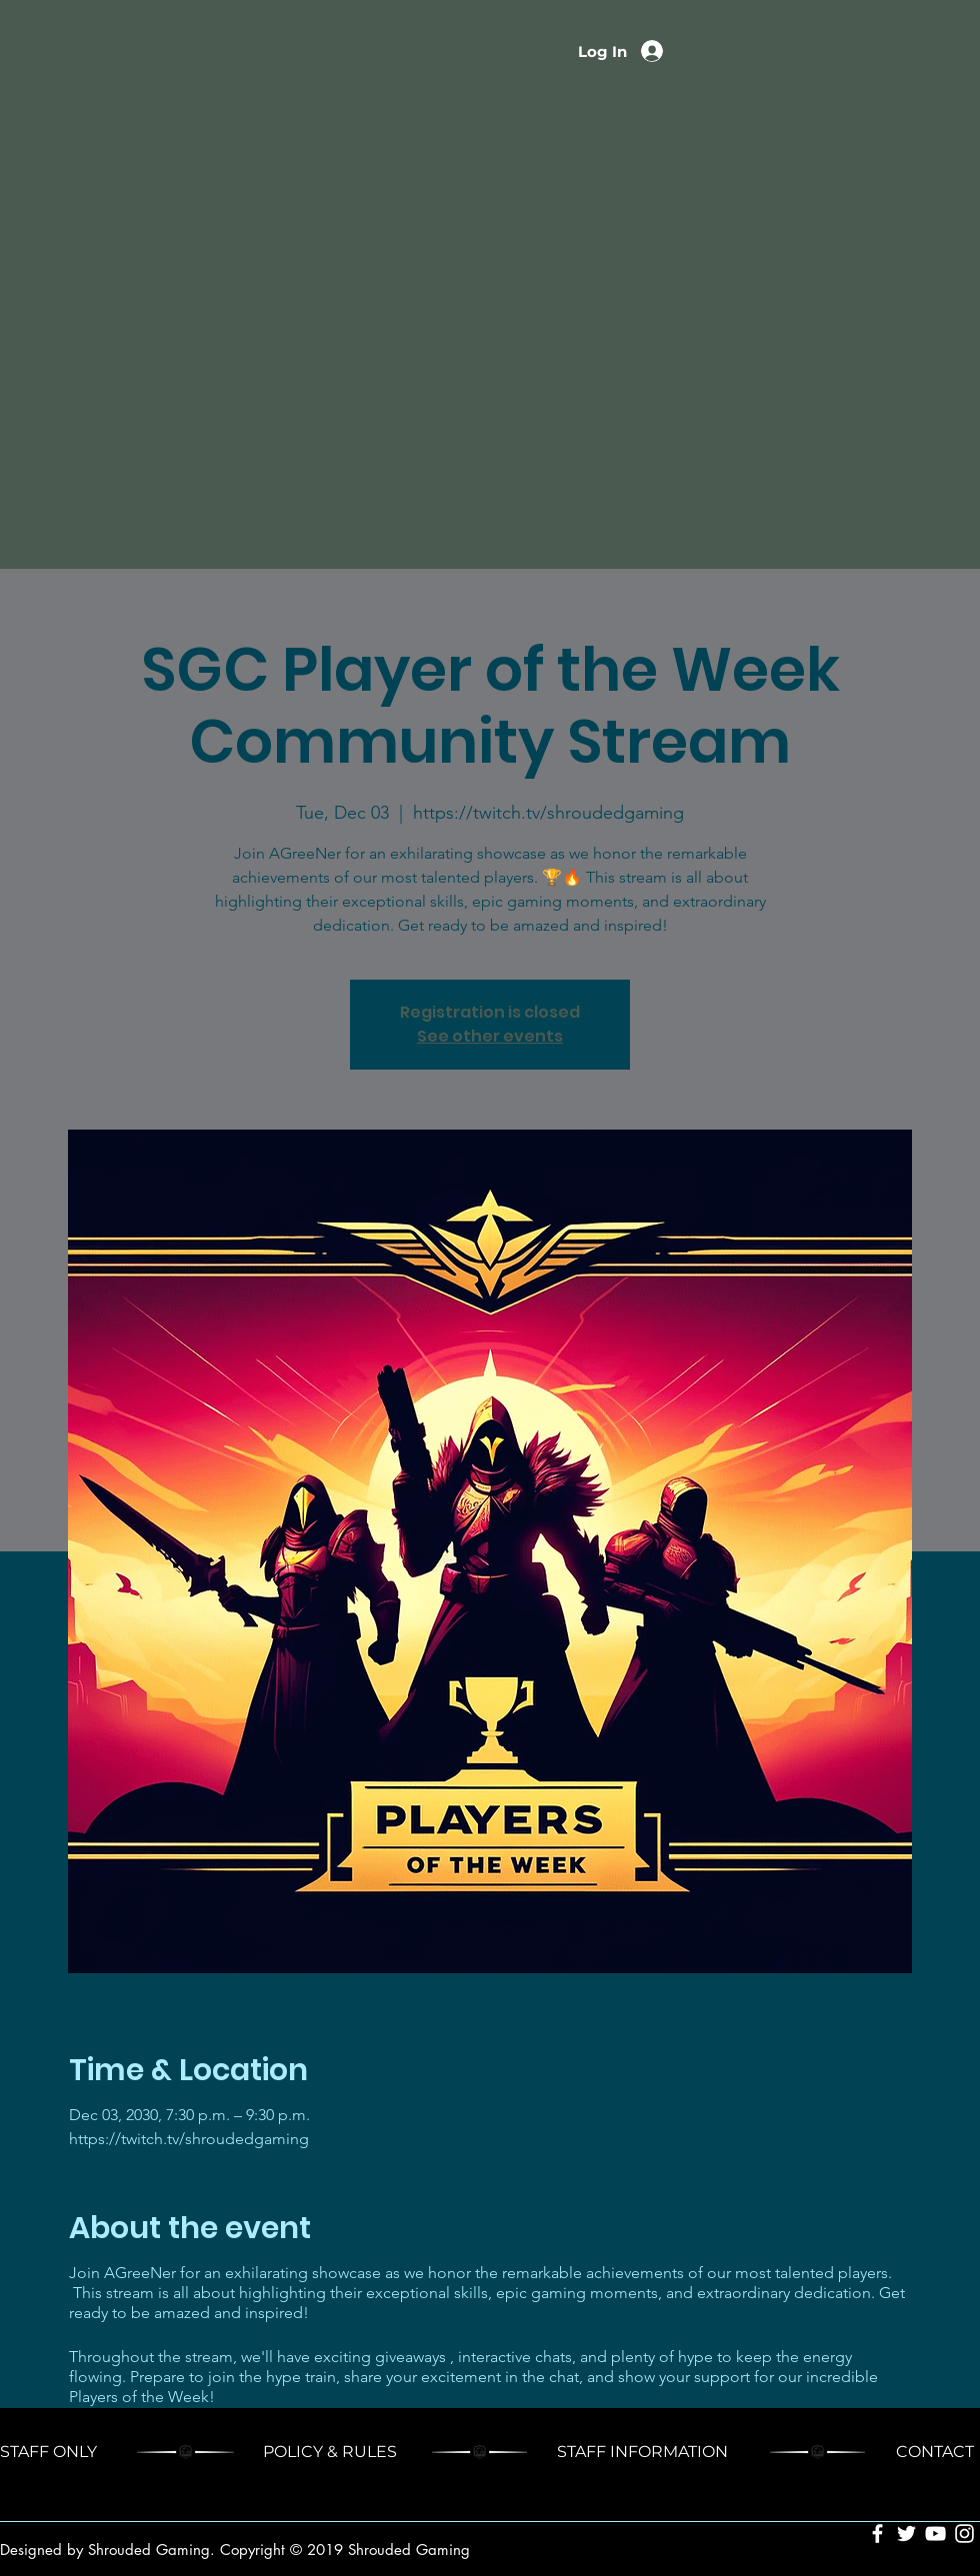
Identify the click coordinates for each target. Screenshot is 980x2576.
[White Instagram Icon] (964, 2533)
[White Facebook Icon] (877, 2533)
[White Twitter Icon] (906, 2533)
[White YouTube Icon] (935, 2533)
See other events (490, 1036)
